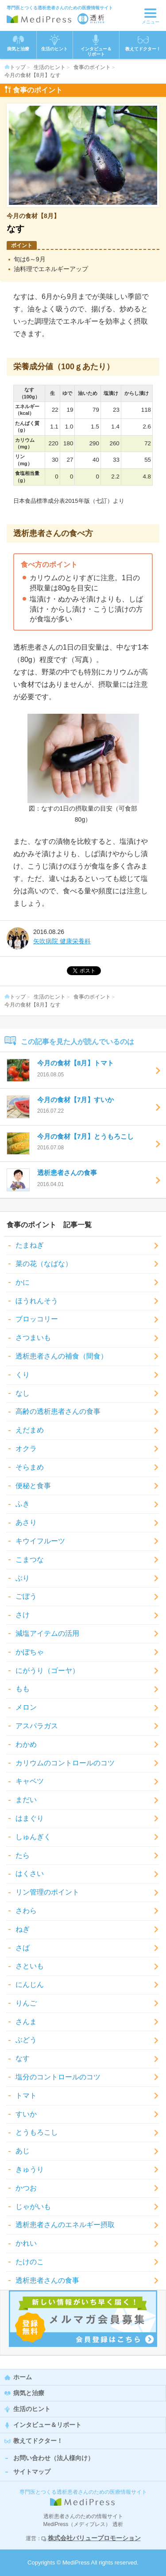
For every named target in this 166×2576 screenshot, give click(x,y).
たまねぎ (29, 1245)
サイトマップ (31, 2471)
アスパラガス (36, 1726)
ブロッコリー (36, 1319)
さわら (26, 1910)
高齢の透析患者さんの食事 (57, 1411)
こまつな (29, 1559)
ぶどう (26, 2040)
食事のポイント (92, 67)
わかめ (26, 1744)
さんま (26, 2021)
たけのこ (29, 2262)
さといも (29, 1966)
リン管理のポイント (47, 1892)
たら (22, 1855)
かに (22, 1282)
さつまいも (33, 1337)
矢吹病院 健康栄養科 (62, 941)
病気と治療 (28, 2392)
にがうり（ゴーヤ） (47, 1670)
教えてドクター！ (143, 42)
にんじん (29, 1984)
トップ (15, 67)
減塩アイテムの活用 (47, 1633)
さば (22, 1948)
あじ (22, 2151)
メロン (26, 1707)
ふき (22, 1504)
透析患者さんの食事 (47, 2280)
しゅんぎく (33, 1837)
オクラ (26, 1448)
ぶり (22, 1578)
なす (22, 2058)
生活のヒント (50, 67)
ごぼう (26, 1596)
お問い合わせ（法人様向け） (53, 2457)
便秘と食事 (33, 1485)
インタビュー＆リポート (47, 2424)
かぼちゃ (29, 1652)
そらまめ (29, 1467)
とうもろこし (36, 2132)
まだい (26, 1799)
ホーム (22, 2377)
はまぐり (29, 1818)
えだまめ (29, 1430)
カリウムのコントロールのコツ (65, 1763)
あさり (26, 1522)
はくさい (29, 1873)
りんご (26, 2003)
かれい (26, 2243)
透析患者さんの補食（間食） (61, 1356)
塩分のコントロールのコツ (57, 2077)
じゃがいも (33, 2206)
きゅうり (29, 2169)
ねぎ (22, 1929)
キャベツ (29, 1781)
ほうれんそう (36, 1301)
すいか (26, 2114)
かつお (26, 2188)
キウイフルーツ (40, 1541)
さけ (22, 1615)
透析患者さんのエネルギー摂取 (65, 2224)
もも (22, 1688)
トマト (26, 2095)
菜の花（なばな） (43, 1263)
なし (22, 1393)
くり (22, 1374)
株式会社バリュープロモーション (94, 2538)
